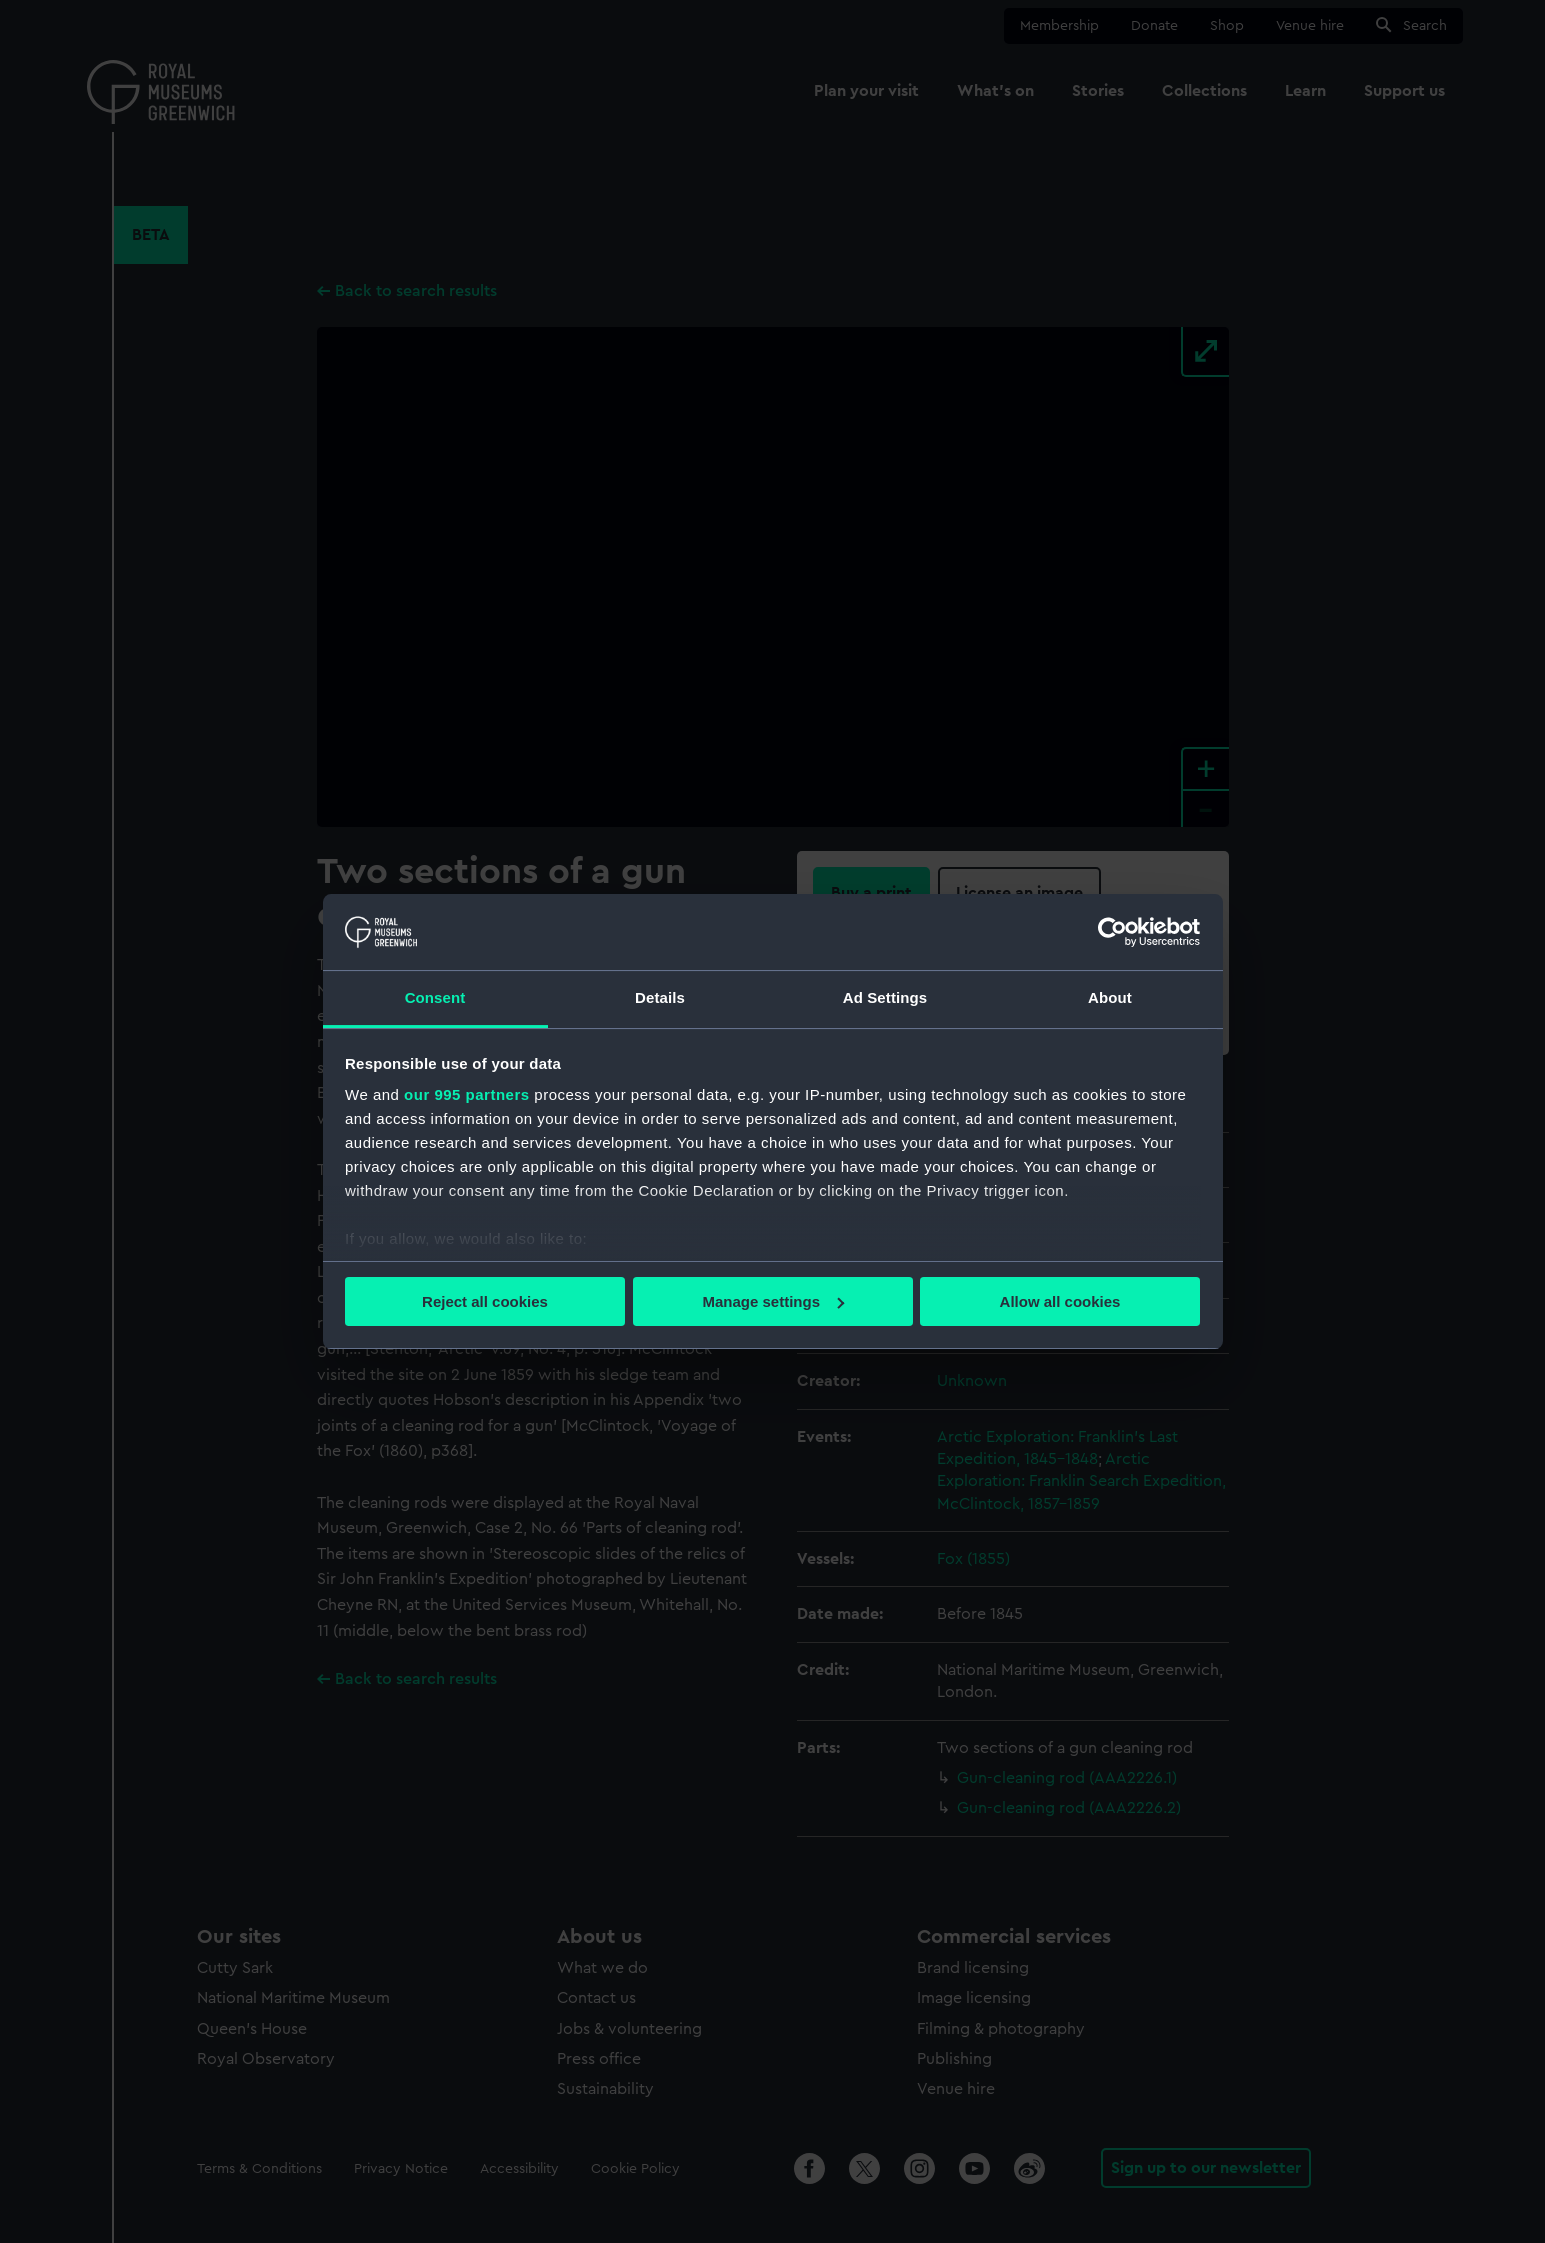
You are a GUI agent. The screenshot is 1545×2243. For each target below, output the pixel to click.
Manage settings (773, 1301)
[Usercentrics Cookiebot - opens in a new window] (1112, 932)
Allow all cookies (1060, 1301)
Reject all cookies (485, 1301)
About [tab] (1110, 997)
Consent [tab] (435, 997)
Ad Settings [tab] (885, 997)
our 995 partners (467, 1094)
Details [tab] (660, 997)
